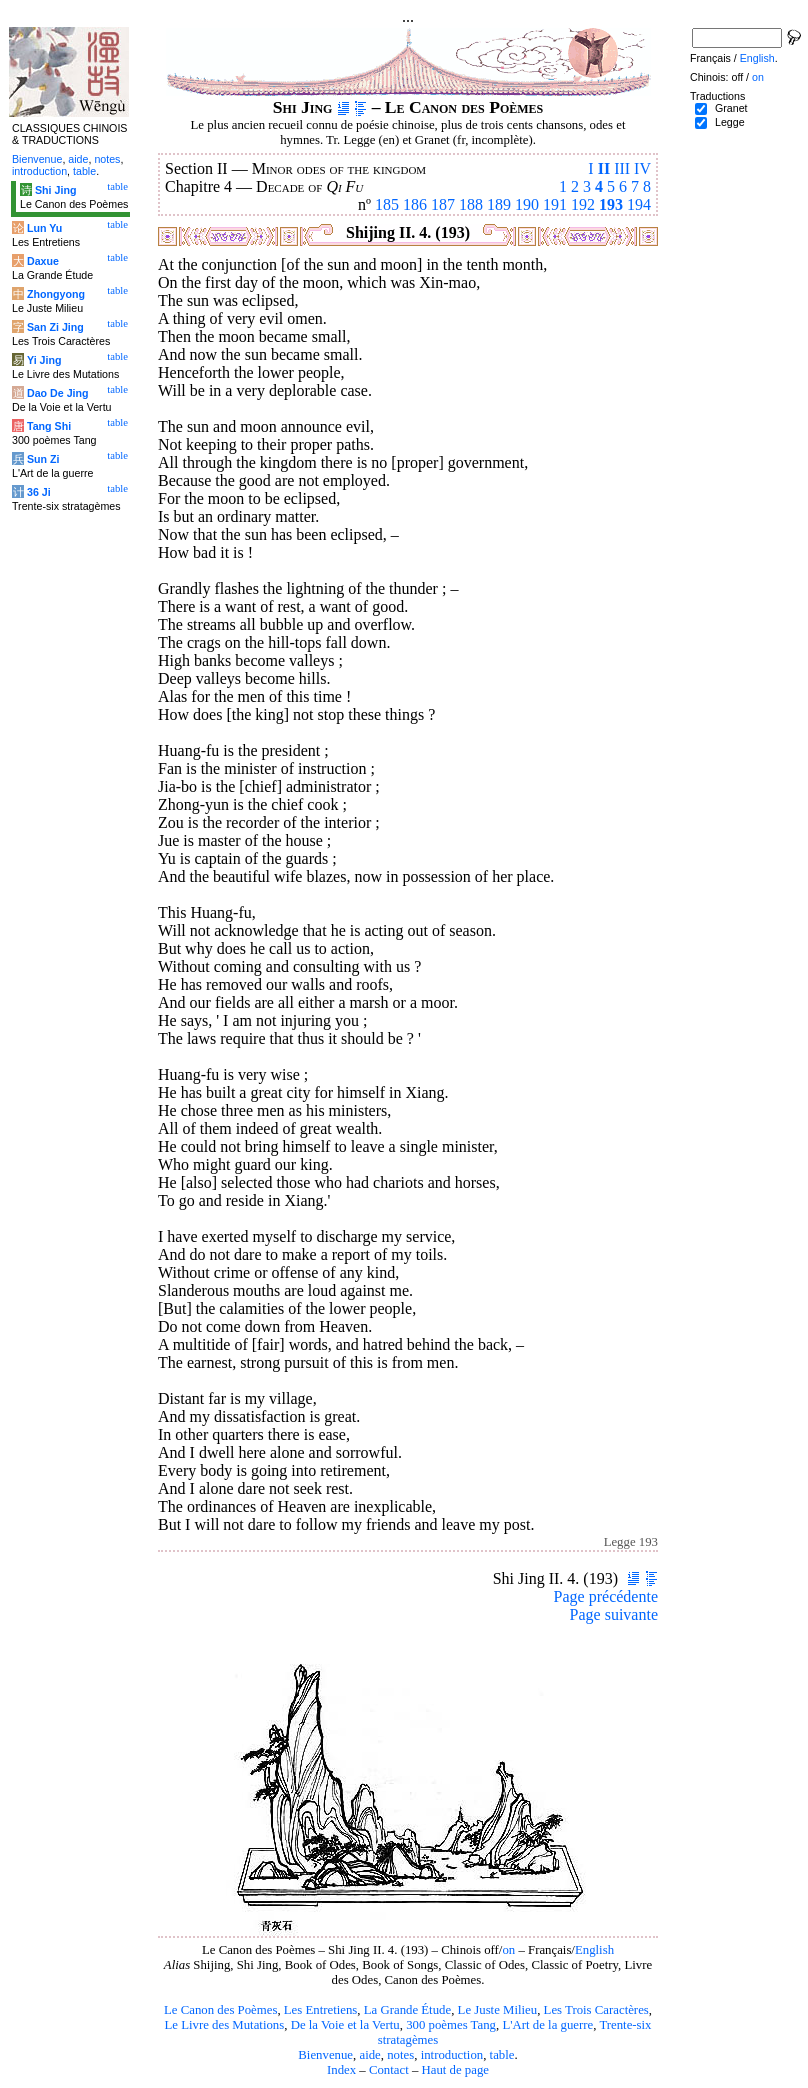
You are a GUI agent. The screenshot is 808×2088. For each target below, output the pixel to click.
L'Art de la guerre (547, 2025)
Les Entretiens (321, 2010)
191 (555, 204)
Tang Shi (49, 426)
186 (415, 204)
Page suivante (614, 1614)
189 (499, 204)
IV (642, 168)
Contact (389, 2070)
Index (341, 2070)
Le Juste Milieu (498, 2010)
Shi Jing (55, 190)
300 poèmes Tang (451, 2025)
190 (527, 204)
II (604, 168)
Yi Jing (44, 360)
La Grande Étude (407, 2010)
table (502, 2055)
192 (583, 204)
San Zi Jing (55, 327)
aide (369, 2055)
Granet (731, 108)
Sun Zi (43, 459)
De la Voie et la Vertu (345, 2025)
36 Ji (39, 492)
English (594, 1950)
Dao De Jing (58, 393)
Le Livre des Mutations (224, 2025)
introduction (452, 2055)
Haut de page (456, 2070)
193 (611, 204)
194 (639, 204)
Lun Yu (44, 228)
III (622, 168)
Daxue (43, 261)
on (508, 1950)
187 (443, 204)
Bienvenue (325, 2055)
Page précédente (606, 1596)
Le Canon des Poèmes (220, 2010)
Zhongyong (56, 294)
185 (387, 204)
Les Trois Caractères (596, 2010)
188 (471, 204)
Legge (730, 122)
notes (400, 2055)
